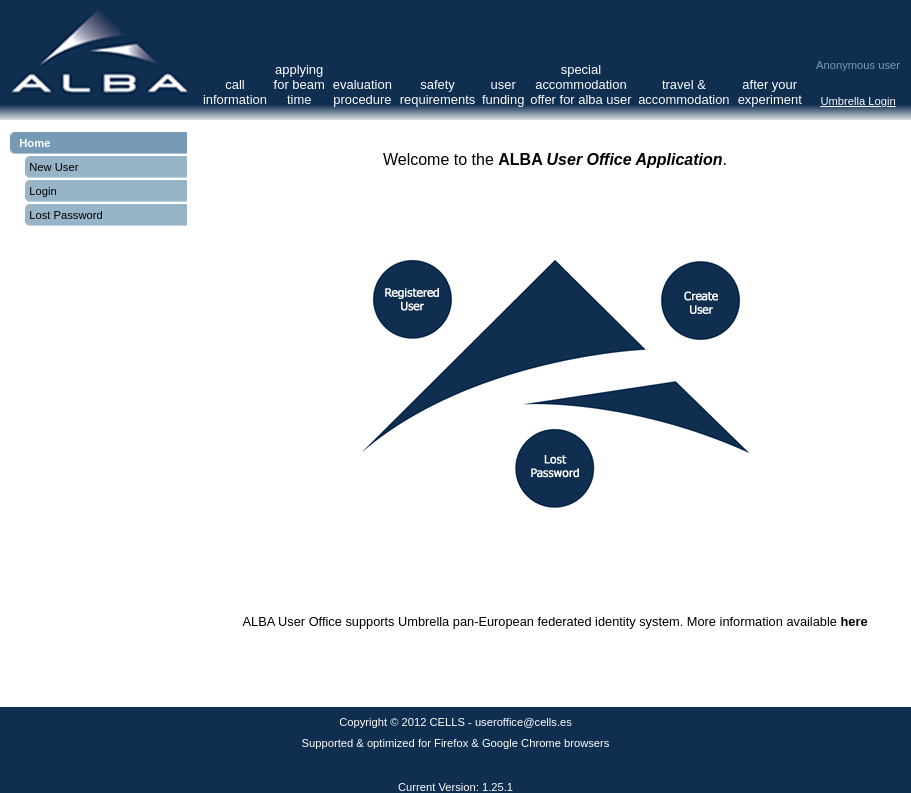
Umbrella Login (857, 101)
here (853, 621)
